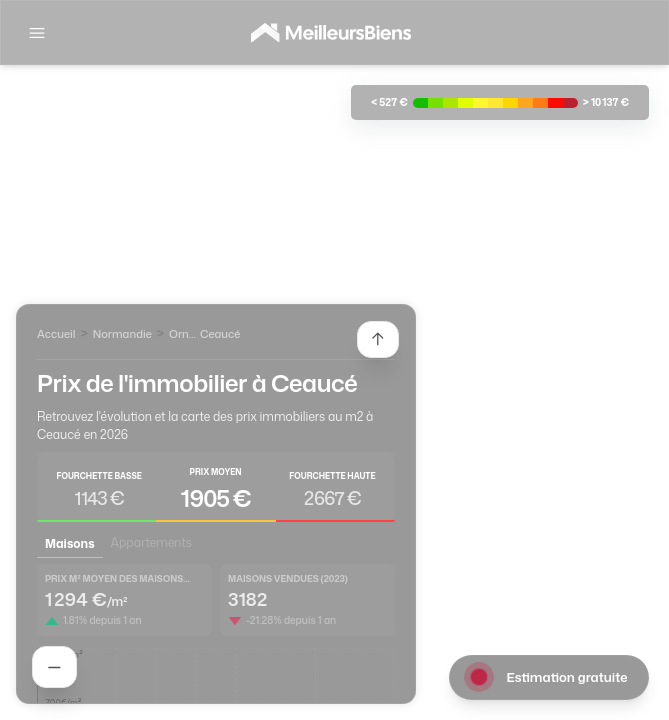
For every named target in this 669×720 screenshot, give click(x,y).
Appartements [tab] (151, 542)
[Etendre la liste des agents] (378, 339)
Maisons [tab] (70, 543)
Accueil (56, 334)
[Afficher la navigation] (37, 33)
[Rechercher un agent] (54, 667)
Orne (182, 334)
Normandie (122, 334)
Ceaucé (220, 334)
